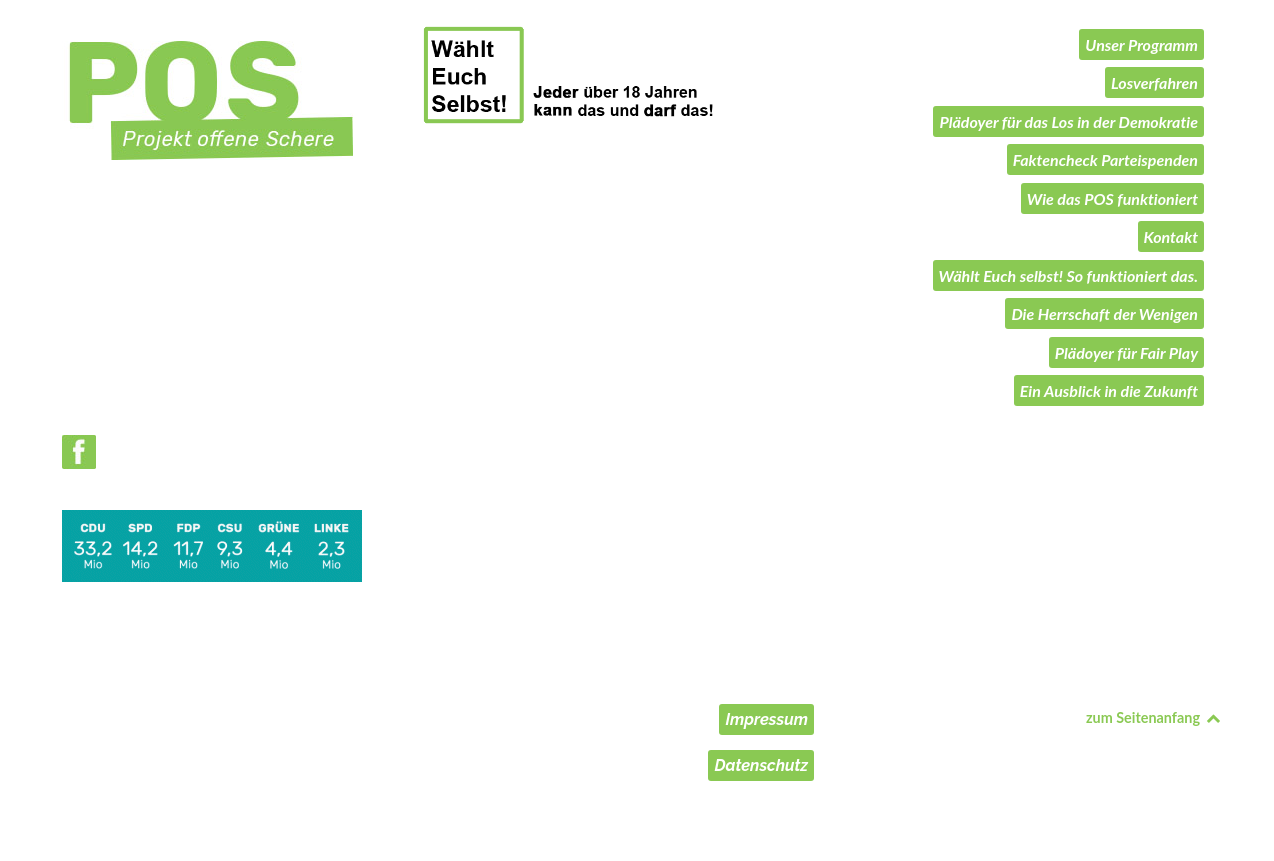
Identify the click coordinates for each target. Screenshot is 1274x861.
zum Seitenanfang (1154, 717)
